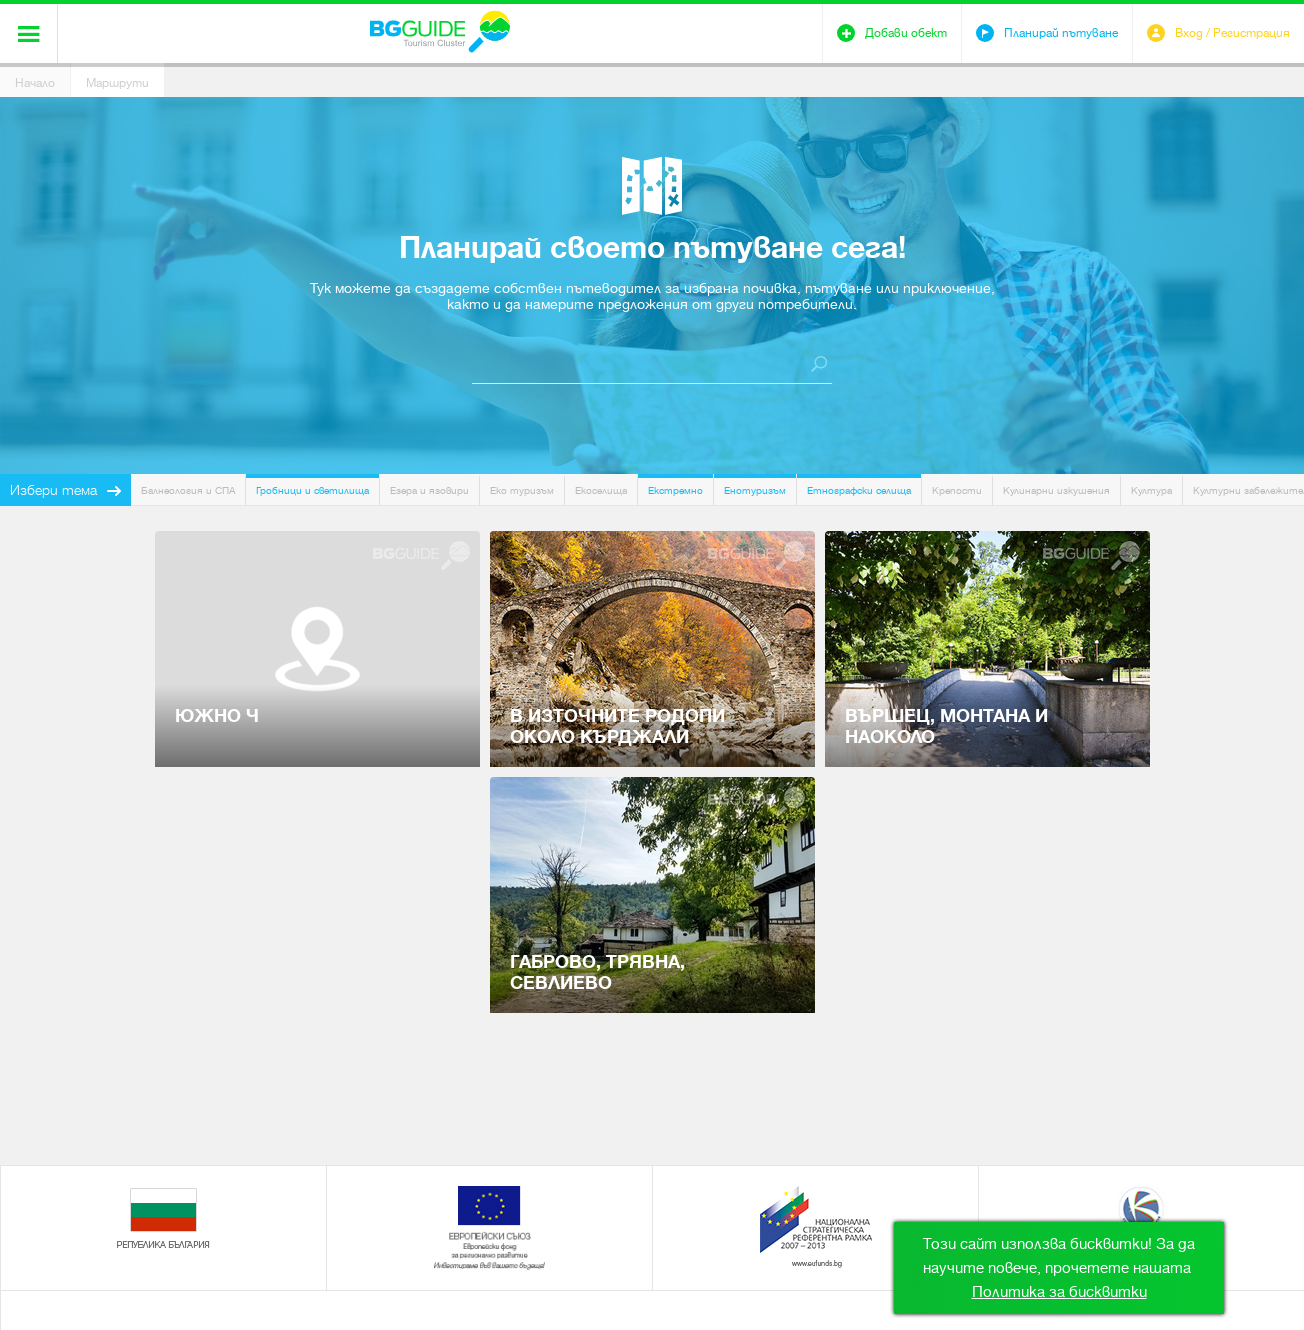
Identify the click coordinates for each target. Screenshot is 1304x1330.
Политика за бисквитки (1059, 1292)
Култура (1151, 490)
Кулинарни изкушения (1056, 490)
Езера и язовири (429, 490)
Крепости (957, 490)
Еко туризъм (522, 490)
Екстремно (675, 490)
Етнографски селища (859, 490)
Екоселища (601, 490)
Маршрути (117, 83)
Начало (35, 83)
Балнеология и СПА (188, 490)
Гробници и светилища (312, 490)
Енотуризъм (755, 490)
